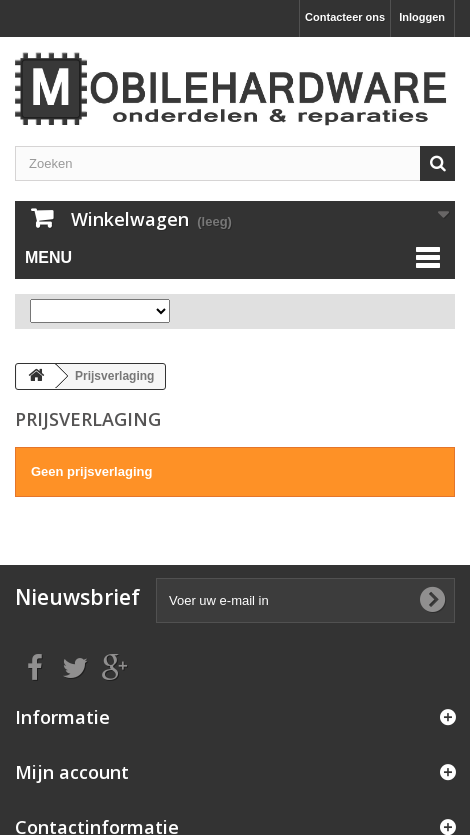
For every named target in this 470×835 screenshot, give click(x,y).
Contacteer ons (345, 17)
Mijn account (72, 772)
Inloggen (422, 17)
